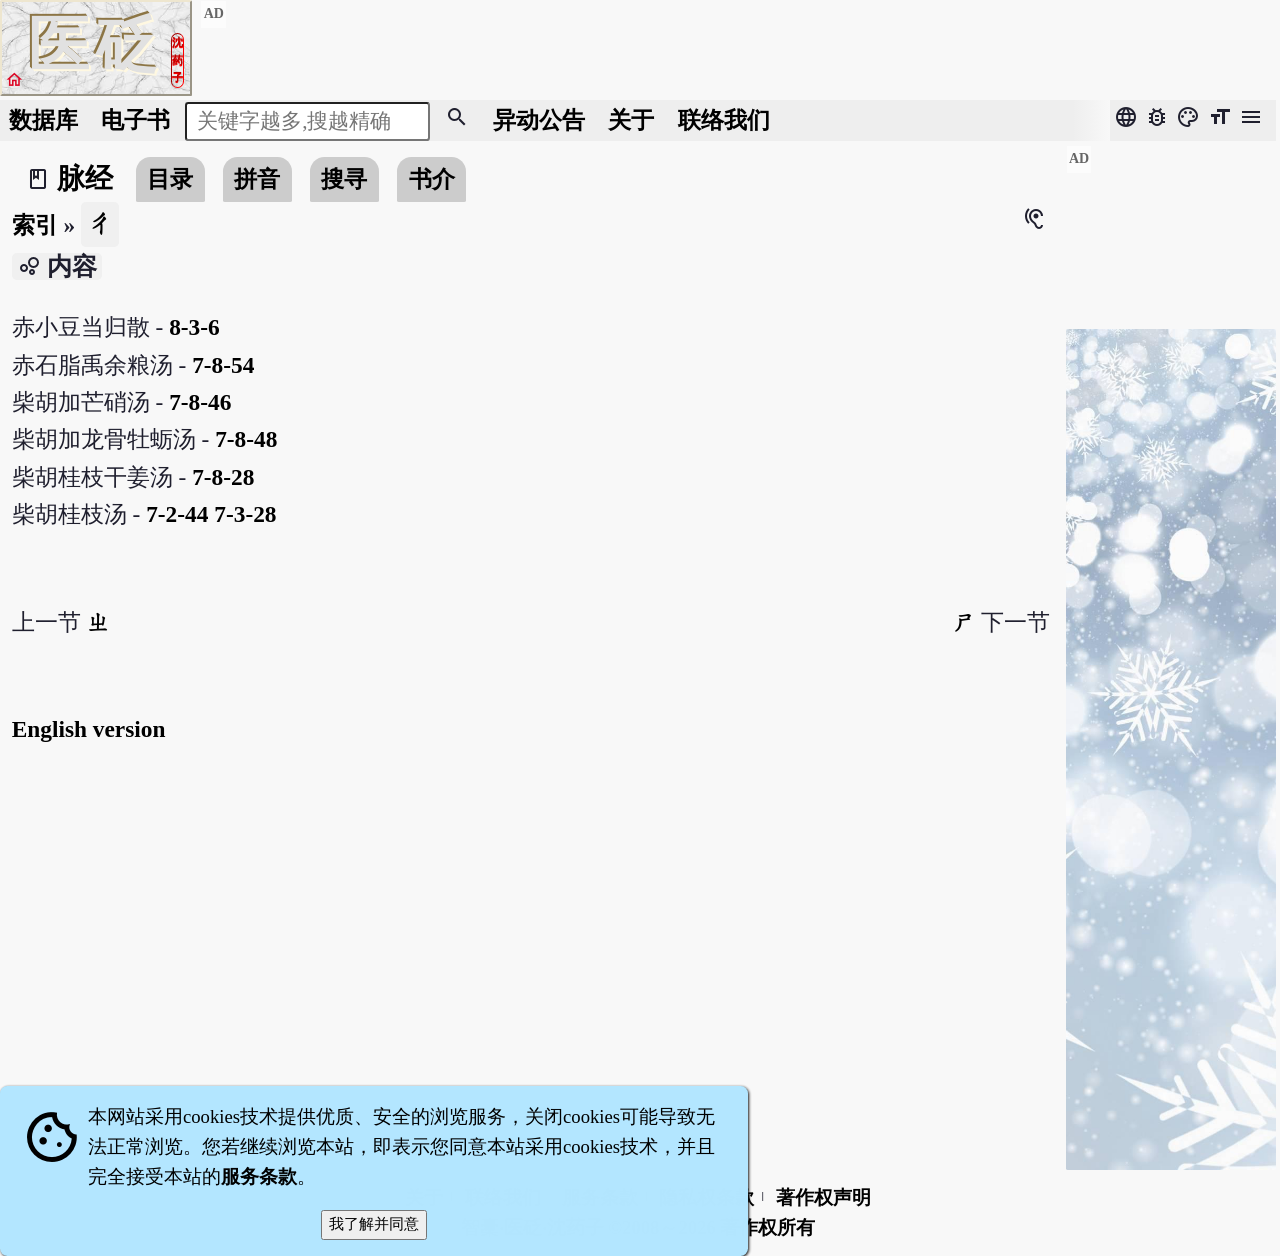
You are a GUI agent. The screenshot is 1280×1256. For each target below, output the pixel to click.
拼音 (257, 179)
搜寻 (344, 179)
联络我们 (724, 120)
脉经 (85, 178)
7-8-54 (223, 365)
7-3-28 (245, 514)
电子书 (135, 120)
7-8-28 (223, 477)
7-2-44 (177, 514)
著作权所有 (767, 1227)
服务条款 (259, 1176)
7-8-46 (200, 402)
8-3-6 (194, 327)
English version (89, 729)
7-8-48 (246, 439)
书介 (432, 179)
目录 (170, 179)
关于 (631, 120)
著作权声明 (823, 1197)
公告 (539, 120)
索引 (35, 225)
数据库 (43, 120)
